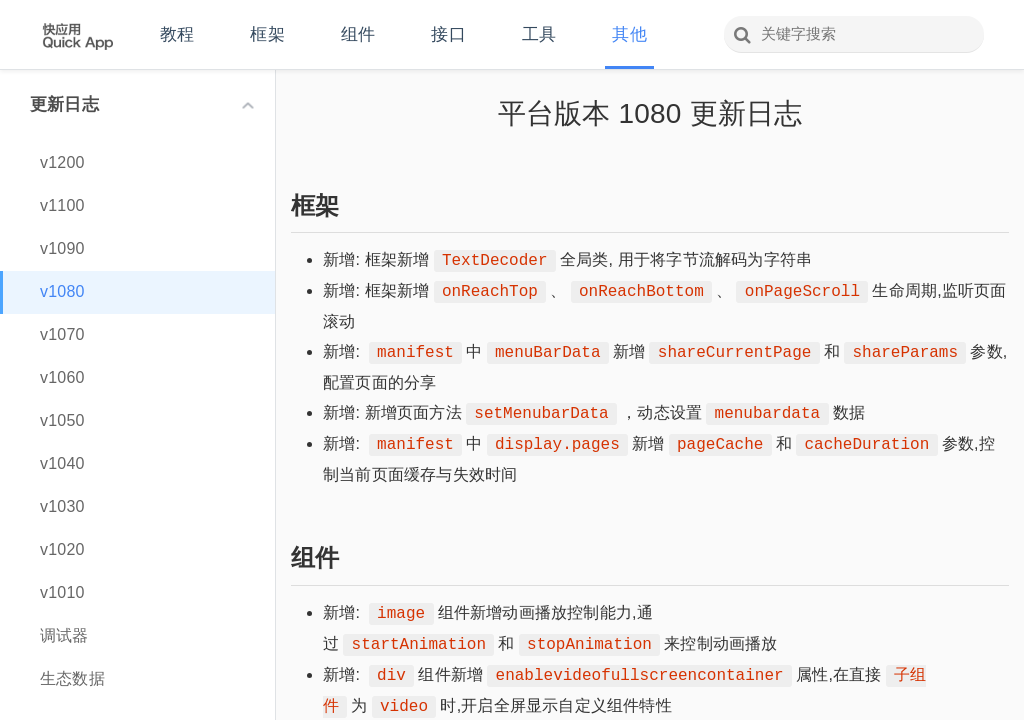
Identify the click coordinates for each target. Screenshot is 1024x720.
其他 (629, 34)
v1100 (62, 205)
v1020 (62, 549)
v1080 (62, 291)
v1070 (62, 334)
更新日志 (142, 104)
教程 (177, 34)
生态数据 (72, 678)
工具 (539, 34)
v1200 (62, 162)
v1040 (62, 463)
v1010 (62, 592)
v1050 (62, 420)
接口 (448, 34)
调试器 (64, 635)
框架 (267, 34)
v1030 (62, 506)
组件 (358, 34)
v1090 (62, 248)
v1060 (62, 377)
